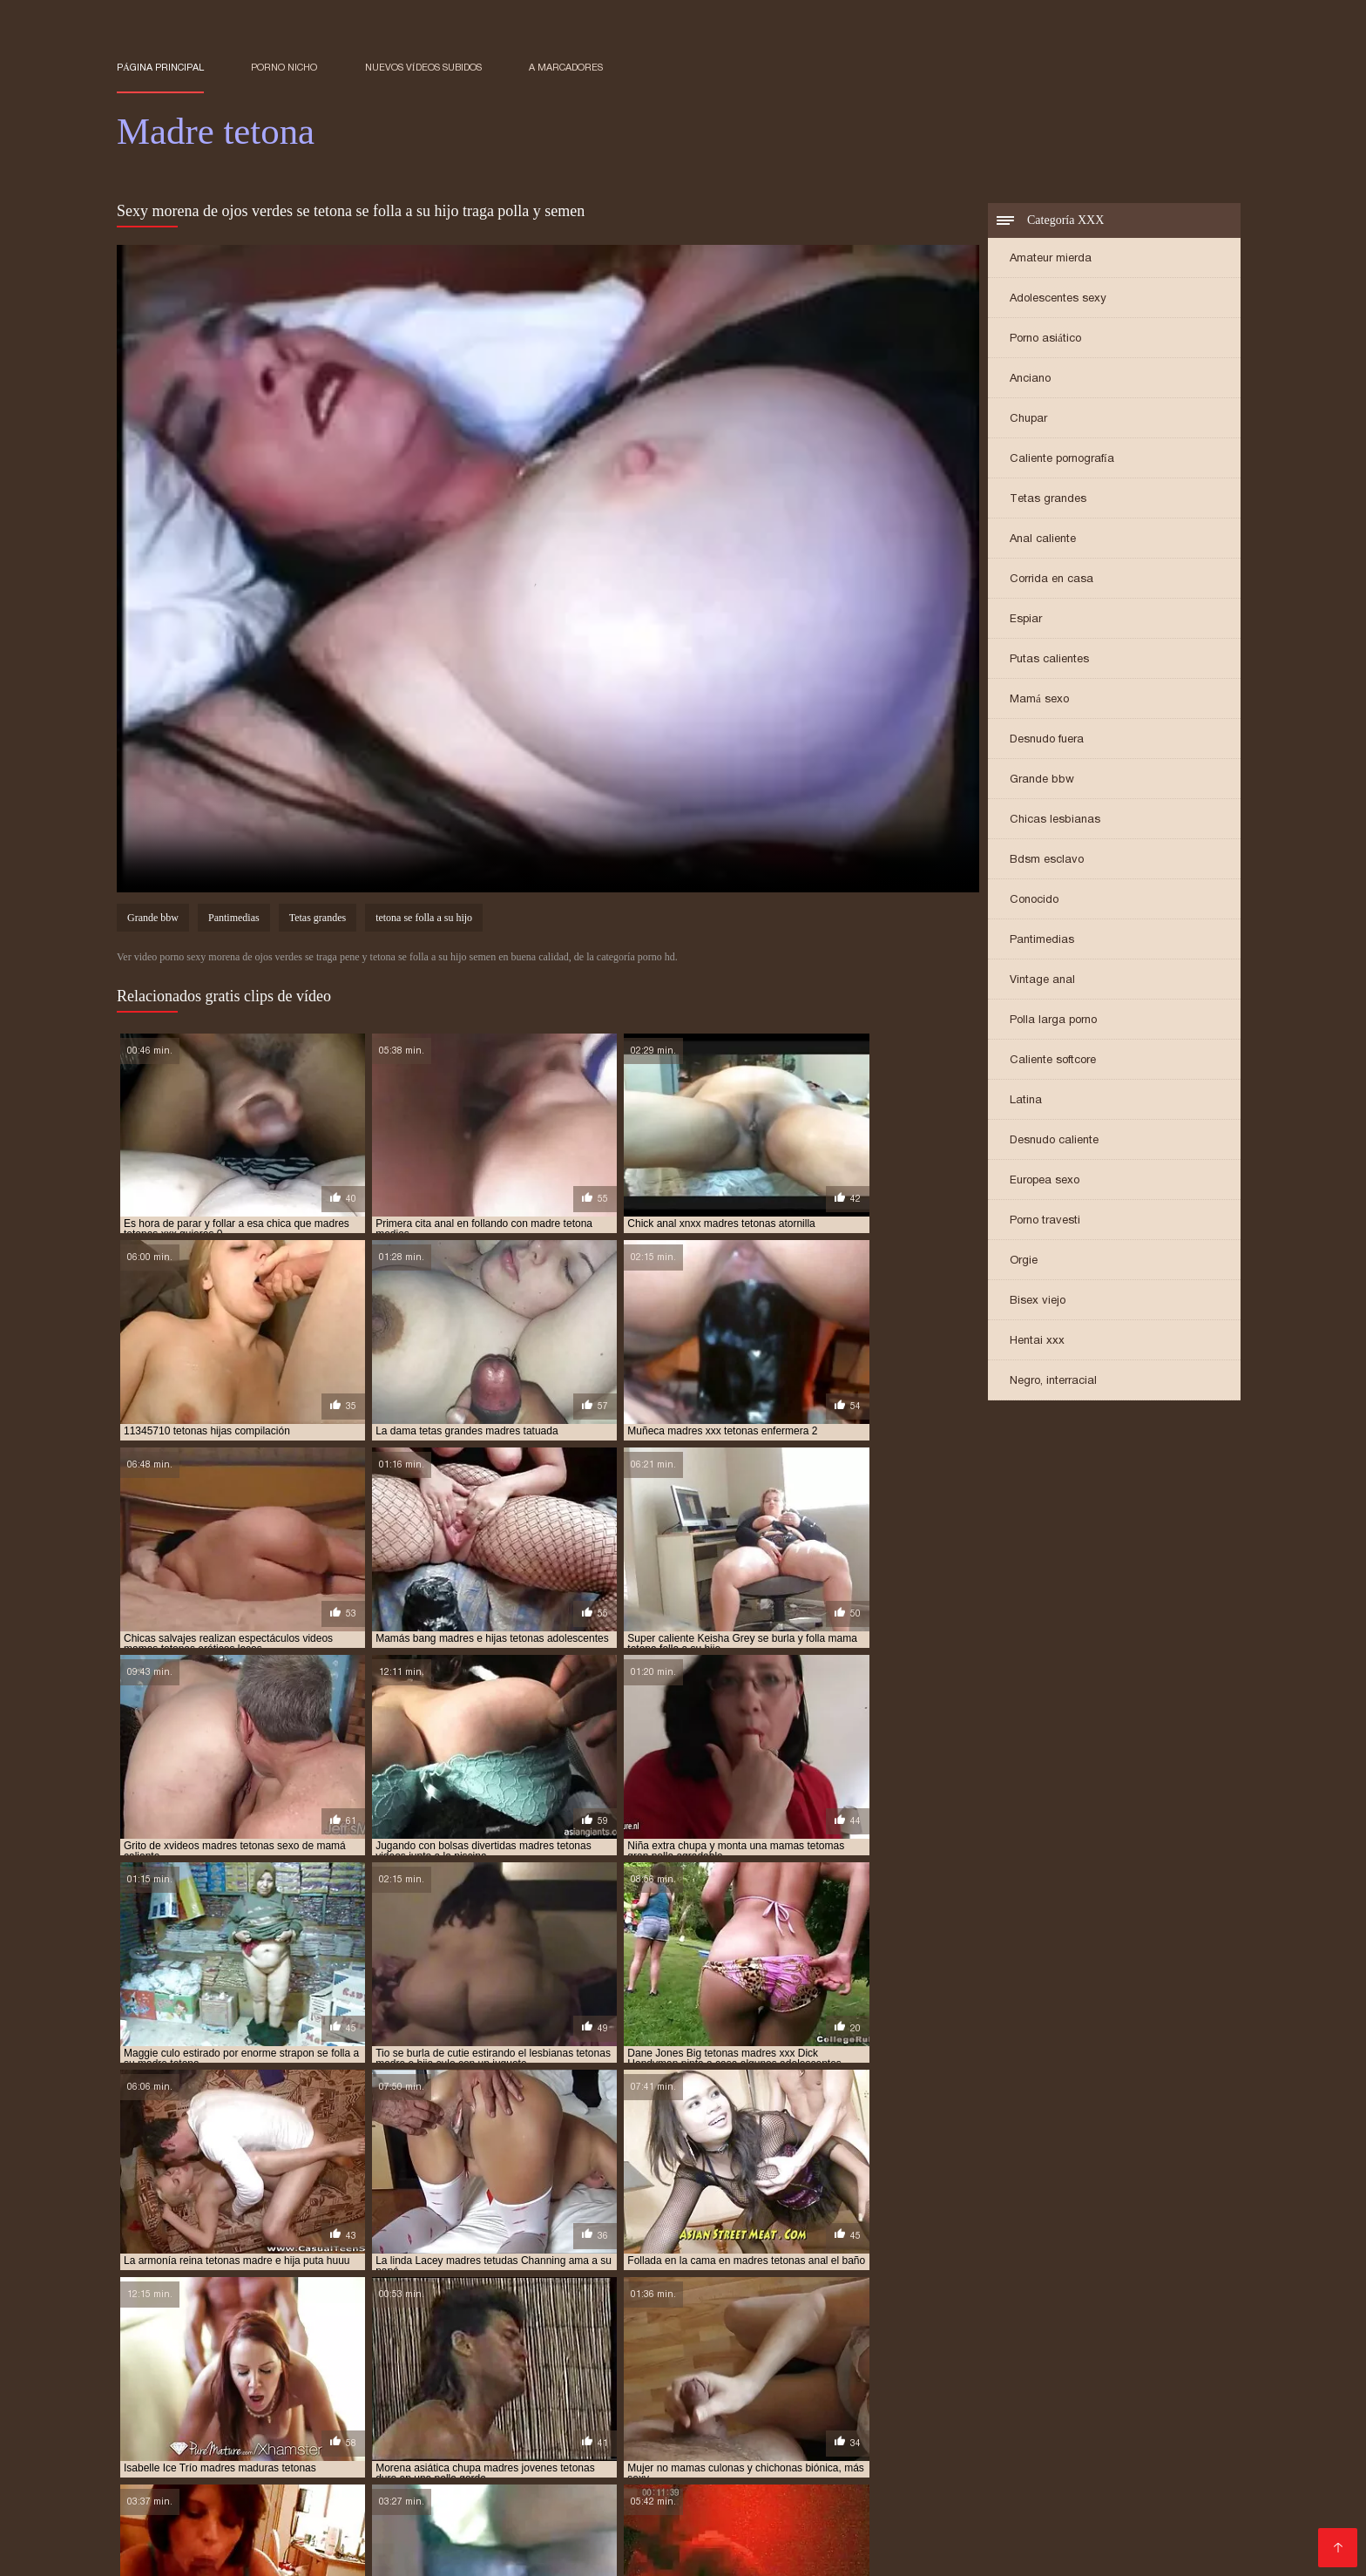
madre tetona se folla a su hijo (709, 2370)
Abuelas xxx (486, 2467)
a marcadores (566, 67)
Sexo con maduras (797, 2453)
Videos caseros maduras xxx (855, 2467)
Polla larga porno (1053, 1020)
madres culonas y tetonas (1021, 2380)
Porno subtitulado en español (623, 2551)
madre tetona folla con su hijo (332, 2370)
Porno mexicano (1078, 2439)
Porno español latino (961, 2523)
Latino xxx (757, 2509)
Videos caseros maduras (690, 2523)
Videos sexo (221, 2453)
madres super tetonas (1052, 2389)
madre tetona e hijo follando (933, 2361)
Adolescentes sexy (1058, 299)
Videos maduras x (301, 2467)
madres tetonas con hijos (246, 2408)
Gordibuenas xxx (343, 2481)
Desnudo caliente (1054, 1141)
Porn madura (280, 2551)
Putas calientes (1049, 660)
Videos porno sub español (199, 2481)
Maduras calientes (1030, 2453)
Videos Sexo (544, 2537)
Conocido (1034, 900)
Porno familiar (371, 2551)
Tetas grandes (1048, 499)
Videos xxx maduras (957, 2439)
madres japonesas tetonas (383, 2389)
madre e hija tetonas (386, 2361)
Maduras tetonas (472, 2551)
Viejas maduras (613, 2453)
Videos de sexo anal (468, 2481)
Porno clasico (563, 2523)
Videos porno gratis (591, 2467)
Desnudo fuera (1047, 740)
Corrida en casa (1051, 579)
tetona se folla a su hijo (423, 920)
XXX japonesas (709, 2467)
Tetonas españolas (507, 2439)
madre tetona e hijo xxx (1091, 2361)
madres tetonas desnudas (397, 2408)
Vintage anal (1042, 980)
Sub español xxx (911, 2495)
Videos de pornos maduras (970, 2537)
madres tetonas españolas (866, 2408)
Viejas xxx (700, 2453)
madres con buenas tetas (557, 2380)
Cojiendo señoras (241, 2537)
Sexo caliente (345, 2537)
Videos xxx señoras (324, 2509)
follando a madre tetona (184, 2351)
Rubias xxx (517, 2495)
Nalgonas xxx (1136, 2453)
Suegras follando (592, 2481)
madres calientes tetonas (407, 2380)
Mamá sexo (1039, 700)
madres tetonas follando (1018, 2408)
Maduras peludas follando (878, 2509)
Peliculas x (274, 2495)
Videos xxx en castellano (394, 2495)
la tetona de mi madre (1014, 2351)
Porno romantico (446, 2509)
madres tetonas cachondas (740, 2399)
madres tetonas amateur (460, 2399)
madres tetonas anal (598, 2399)
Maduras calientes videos (654, 2439)
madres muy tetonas (671, 2389)
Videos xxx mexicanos (185, 2509)
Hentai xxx (1037, 1341)
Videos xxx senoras (278, 2439)
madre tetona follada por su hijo (520, 2370)
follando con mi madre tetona (510, 2351)
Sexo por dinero (446, 2537)
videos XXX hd (844, 2523)
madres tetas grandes (176, 2399)
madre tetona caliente (778, 2361)
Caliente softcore (1053, 1061)
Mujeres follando (1114, 2537)
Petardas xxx (1178, 2467)
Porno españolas (1087, 2523)
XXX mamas (403, 2467)
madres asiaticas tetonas (257, 2380)
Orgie (1024, 1261)
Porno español (393, 2439)
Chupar (1028, 419)
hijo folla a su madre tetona (682, 2351)
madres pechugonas (793, 2389)
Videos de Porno (914, 2453)
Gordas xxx (1090, 2467)
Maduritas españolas (323, 2523)
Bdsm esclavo (1047, 860)
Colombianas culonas (1161, 2509)
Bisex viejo (1037, 1301)
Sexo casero (517, 2453)
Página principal (160, 67)
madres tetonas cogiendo (1047, 2399)
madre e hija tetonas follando (538, 2361)
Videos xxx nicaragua (626, 2495)
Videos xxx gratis (982, 2481)
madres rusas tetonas (919, 2389)
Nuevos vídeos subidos (423, 67)
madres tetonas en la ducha (706, 2408)
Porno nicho (284, 67)
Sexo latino (199, 2495)
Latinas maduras (706, 2481)
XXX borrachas (999, 2467)
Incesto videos (163, 2439)
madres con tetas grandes (866, 2380)
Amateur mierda (1051, 259)
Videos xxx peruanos (657, 2537)
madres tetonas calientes (896, 2399)
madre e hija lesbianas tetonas (234, 2361)
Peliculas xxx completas (806, 2537)
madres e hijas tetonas (236, 2389)
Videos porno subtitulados (1161, 2495)
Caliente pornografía (1062, 459)
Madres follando (664, 2509)
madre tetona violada (1037, 2370)
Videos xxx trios (554, 2509)
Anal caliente (1043, 539)
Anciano (1030, 379)
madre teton (668, 2361)
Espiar (1026, 620)
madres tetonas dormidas (548, 2408)
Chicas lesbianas (1055, 820)
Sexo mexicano (1090, 2481)
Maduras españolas (1027, 2509)
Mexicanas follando (454, 2523)
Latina (1026, 1101)
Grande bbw (1042, 780)
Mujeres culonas (1023, 2495)
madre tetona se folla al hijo (886, 2370)
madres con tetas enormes (710, 2380)
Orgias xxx (197, 2551)
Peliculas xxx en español (844, 2481)
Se (783, 2523)
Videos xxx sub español (775, 2495)
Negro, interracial (1053, 1381)
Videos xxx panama (406, 2453)
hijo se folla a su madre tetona (858, 2351)
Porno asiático (1045, 339)
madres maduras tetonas (535, 2389)
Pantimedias (1042, 940)
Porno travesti (1045, 1221)
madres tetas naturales (314, 2399)
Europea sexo (1044, 1181)
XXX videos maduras (184, 2523)
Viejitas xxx (300, 2453)
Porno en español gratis (813, 2439)
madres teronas (1169, 2389)
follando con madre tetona (340, 2351)
